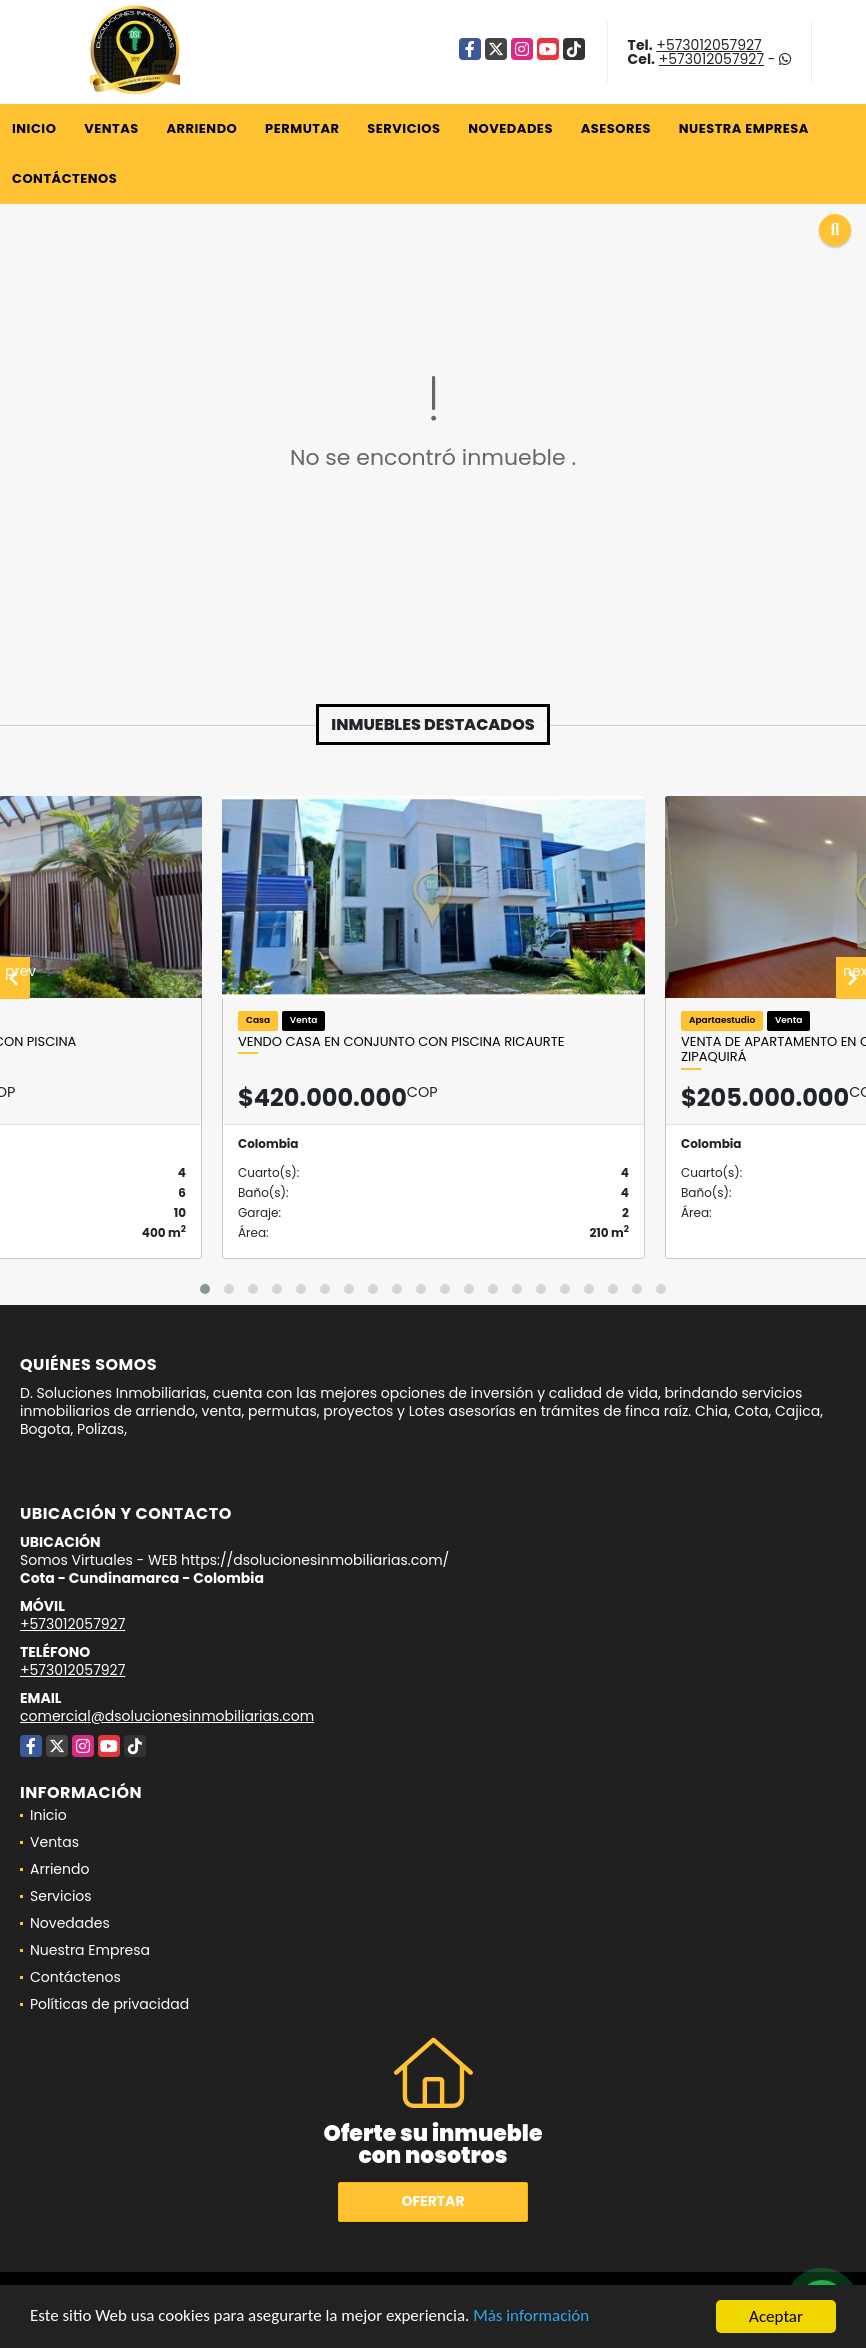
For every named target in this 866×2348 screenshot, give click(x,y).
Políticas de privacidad (109, 2004)
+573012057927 (708, 45)
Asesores (616, 128)
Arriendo (201, 128)
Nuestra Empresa (744, 128)
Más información (533, 2317)
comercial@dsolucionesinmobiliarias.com (167, 1716)
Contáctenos (64, 178)
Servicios (403, 128)
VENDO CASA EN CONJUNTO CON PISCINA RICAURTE (401, 1042)
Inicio (34, 128)
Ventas (111, 128)
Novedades (510, 128)
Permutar (302, 128)
